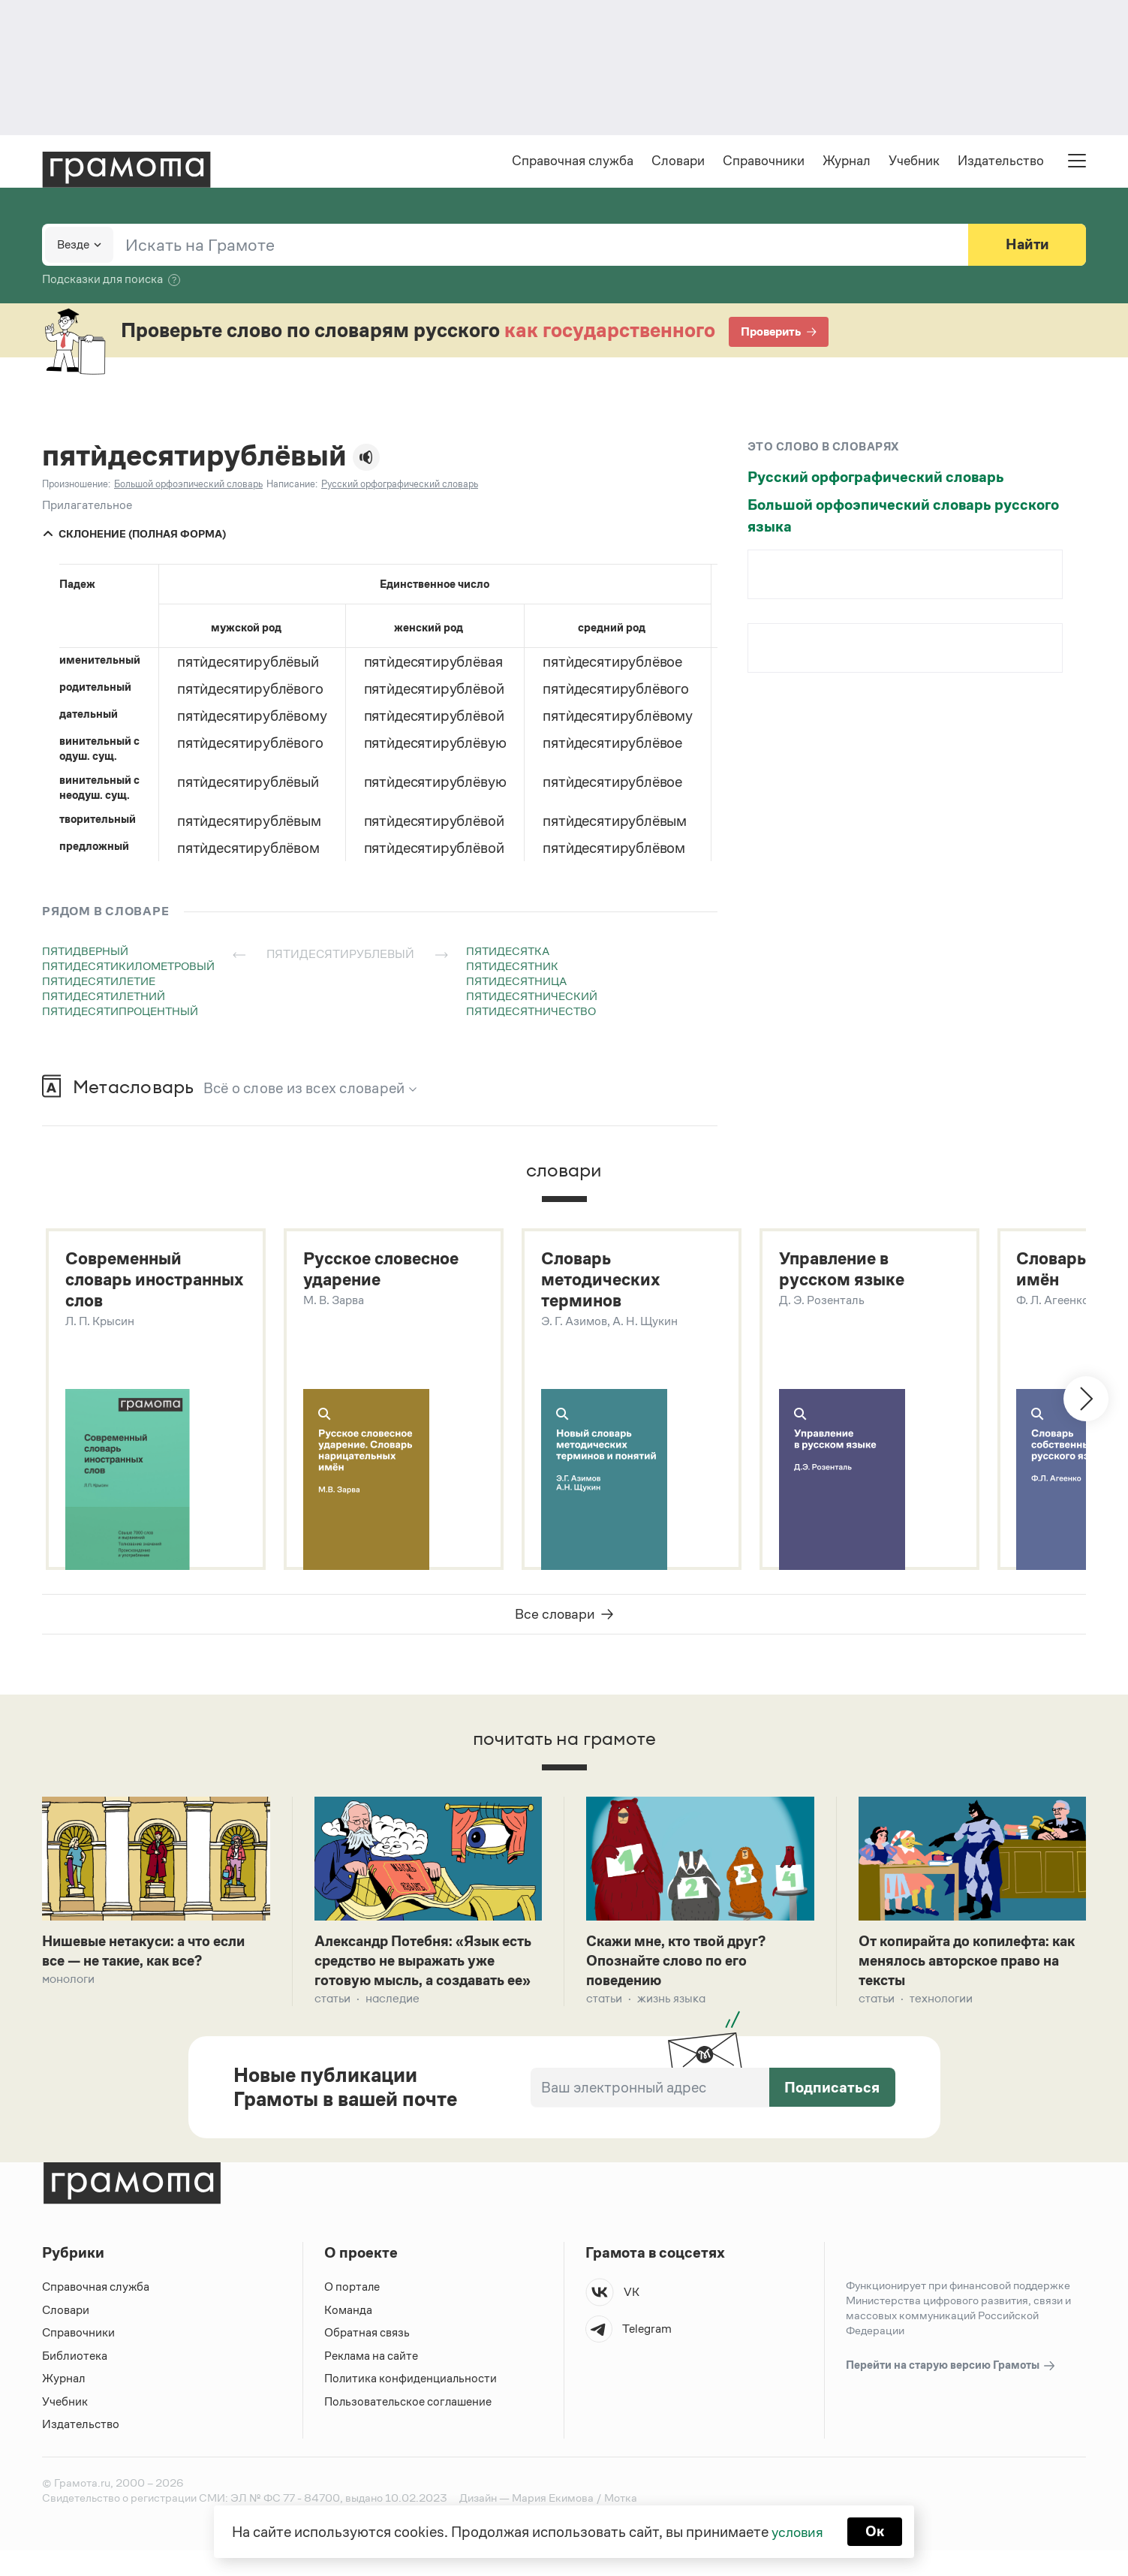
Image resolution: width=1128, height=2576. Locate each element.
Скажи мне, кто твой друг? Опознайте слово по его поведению (681, 1965)
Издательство (1001, 162)
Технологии (941, 2004)
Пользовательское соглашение (409, 2427)
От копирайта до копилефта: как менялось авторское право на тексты (968, 1965)
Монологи (68, 1984)
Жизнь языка (671, 2004)
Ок (876, 2531)
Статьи (332, 2024)
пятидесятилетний (103, 997)
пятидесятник (512, 967)
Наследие (392, 2024)
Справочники (764, 162)
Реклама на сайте (371, 2381)
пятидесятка (507, 952)
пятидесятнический (531, 997)
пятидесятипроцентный (120, 1012)
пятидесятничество (531, 1012)
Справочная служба (572, 162)
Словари (678, 162)
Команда (348, 2335)
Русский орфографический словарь (875, 478)
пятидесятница (516, 982)
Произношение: (76, 485)
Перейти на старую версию (951, 2392)
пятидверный (85, 952)
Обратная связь (367, 2358)
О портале (352, 2312)
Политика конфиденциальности (411, 2404)
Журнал (847, 162)
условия (796, 2531)
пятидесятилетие (98, 982)
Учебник (914, 162)
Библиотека (74, 2381)
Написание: (291, 485)
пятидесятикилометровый (128, 967)
